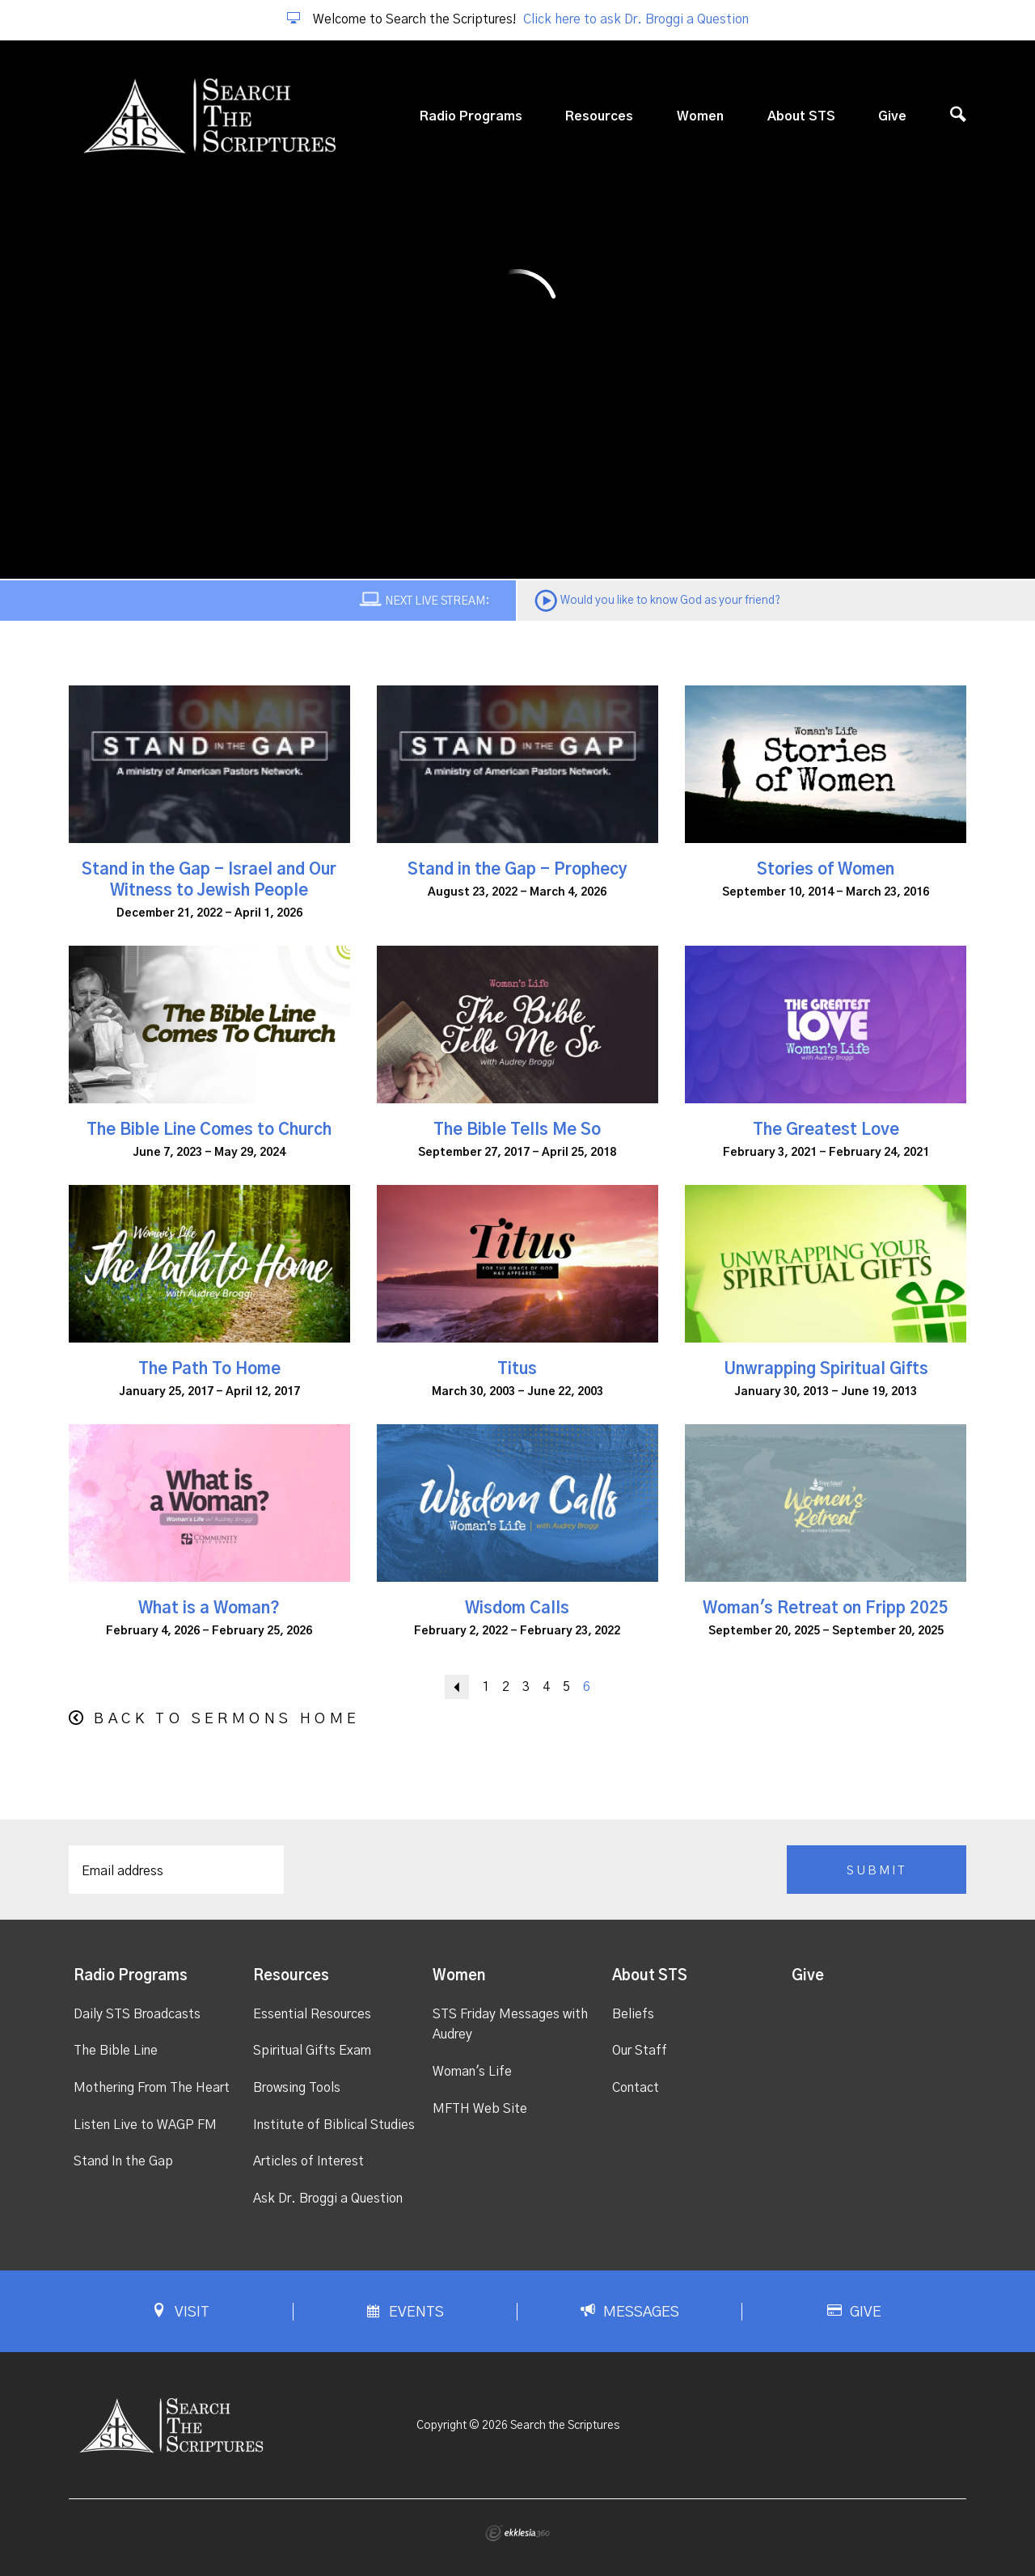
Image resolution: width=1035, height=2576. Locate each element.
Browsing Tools (296, 2087)
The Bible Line (116, 2050)
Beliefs (633, 2014)
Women (700, 116)
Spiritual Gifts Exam (312, 2050)
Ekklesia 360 (517, 2533)
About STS (801, 116)
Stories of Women (825, 870)
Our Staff (639, 2050)
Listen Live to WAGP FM (145, 2125)
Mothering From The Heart (152, 2087)
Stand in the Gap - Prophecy (517, 870)
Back (457, 1687)
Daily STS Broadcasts (137, 2014)
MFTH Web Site (480, 2108)
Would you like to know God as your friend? (670, 600)
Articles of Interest (308, 2161)
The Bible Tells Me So (517, 1130)
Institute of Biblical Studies (334, 2125)
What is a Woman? (209, 1608)
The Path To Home (209, 1369)
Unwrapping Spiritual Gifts (826, 1369)
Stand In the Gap (123, 2161)
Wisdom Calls (517, 1608)
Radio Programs (471, 116)
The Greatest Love (826, 1130)
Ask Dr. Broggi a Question (328, 2198)
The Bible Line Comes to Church (209, 1130)
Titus (517, 1369)
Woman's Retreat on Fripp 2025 (825, 1608)
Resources (599, 116)
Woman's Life (472, 2071)
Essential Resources (312, 2014)
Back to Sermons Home (227, 1719)
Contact (635, 2087)
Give (892, 116)
